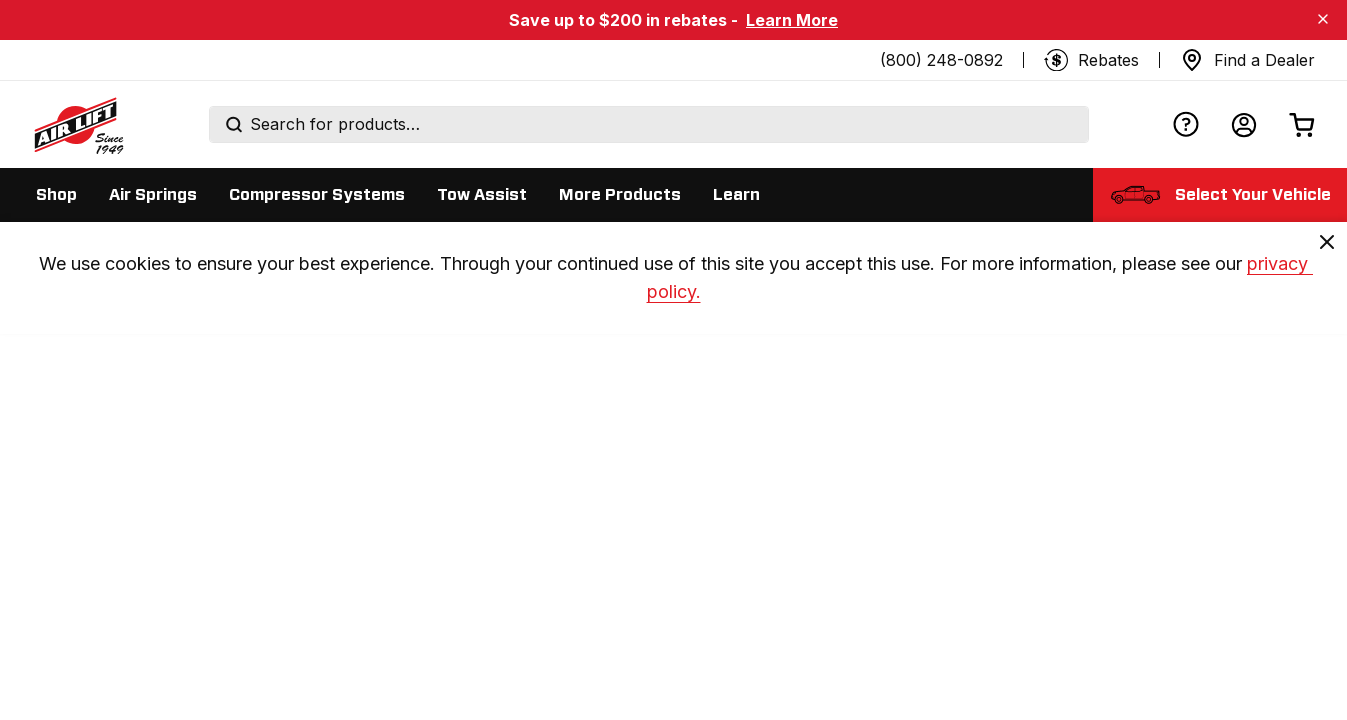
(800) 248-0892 (941, 60)
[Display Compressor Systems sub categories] (317, 195)
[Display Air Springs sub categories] (153, 195)
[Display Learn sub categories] (736, 195)
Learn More (792, 20)
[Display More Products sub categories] (620, 195)
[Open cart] (1302, 124)
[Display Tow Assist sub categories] (482, 195)
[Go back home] (78, 125)
